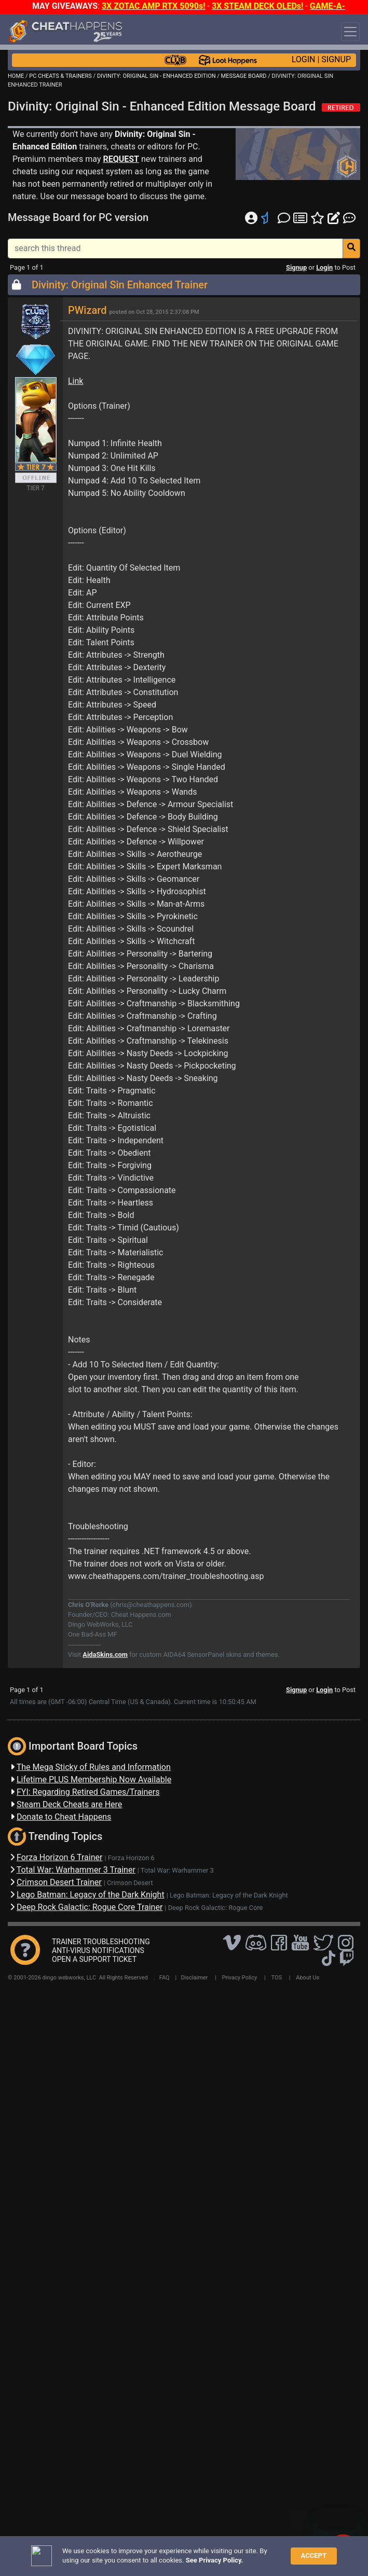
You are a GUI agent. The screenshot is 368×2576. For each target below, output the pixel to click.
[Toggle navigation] (350, 31)
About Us (307, 1977)
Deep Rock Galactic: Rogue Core (215, 1908)
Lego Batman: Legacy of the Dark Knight (229, 1895)
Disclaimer (194, 1977)
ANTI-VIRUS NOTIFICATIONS (98, 1950)
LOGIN (304, 59)
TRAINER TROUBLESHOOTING (101, 1941)
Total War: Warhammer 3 (177, 1870)
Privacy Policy (239, 1977)
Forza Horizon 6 (131, 1858)
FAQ (164, 1977)
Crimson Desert (130, 1883)
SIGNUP (336, 59)
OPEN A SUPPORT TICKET (94, 1959)
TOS (276, 1977)
